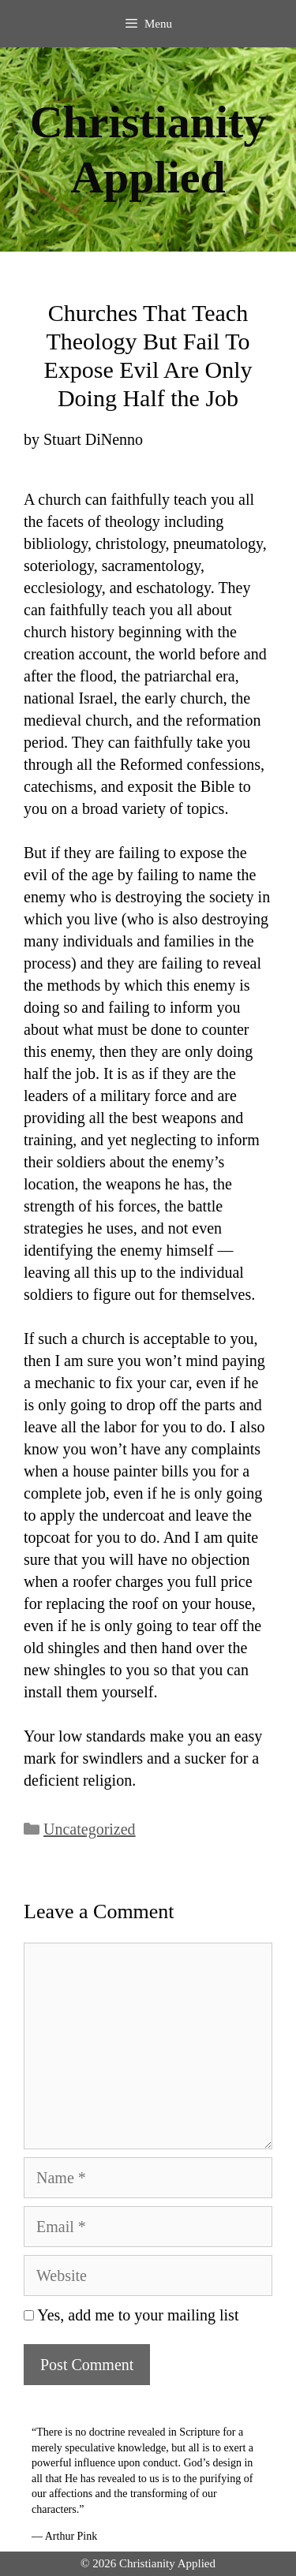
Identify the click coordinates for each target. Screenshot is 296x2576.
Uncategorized (89, 1829)
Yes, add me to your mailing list (131, 2315)
